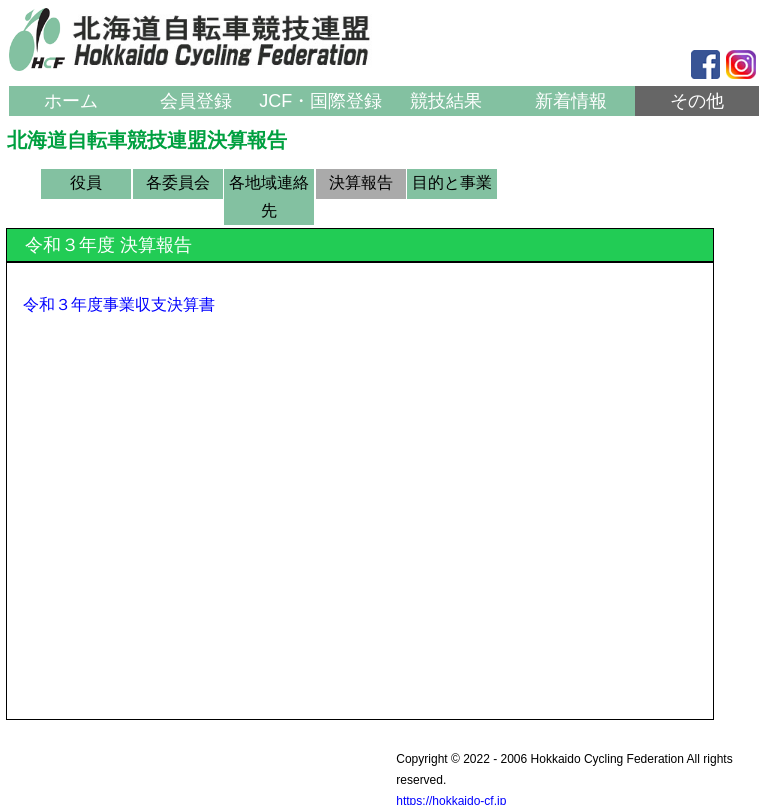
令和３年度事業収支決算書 (119, 304)
